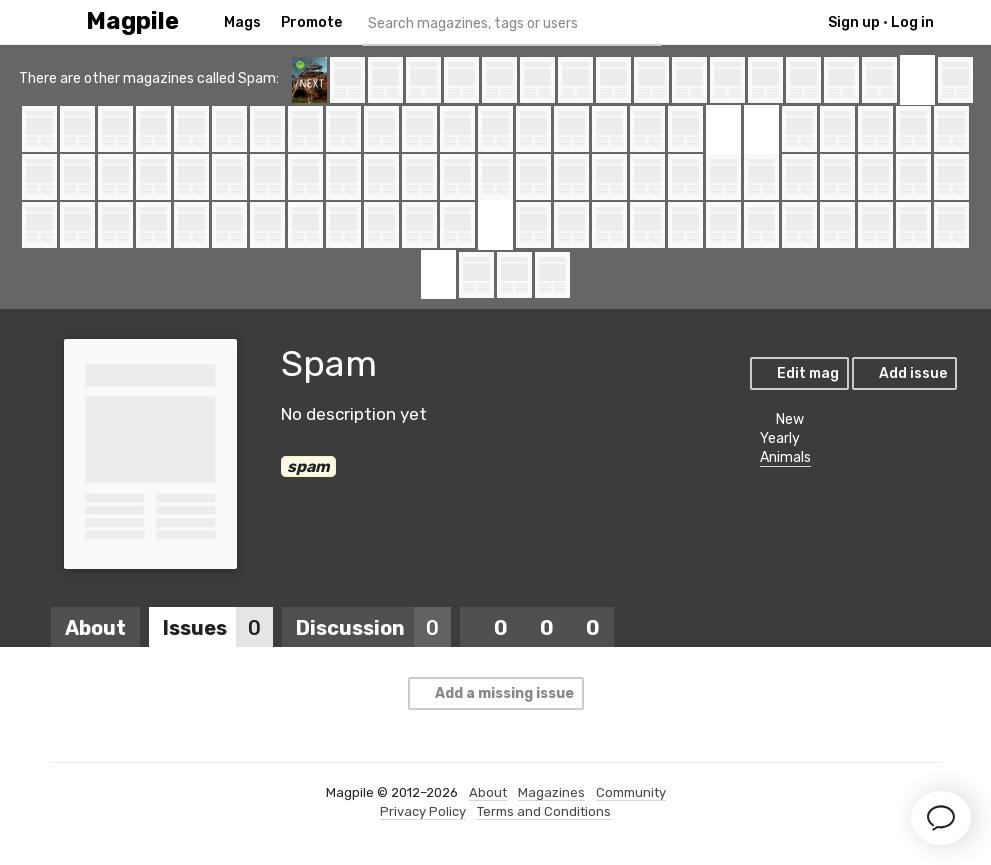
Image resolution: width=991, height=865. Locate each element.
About (95, 628)
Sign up (854, 22)
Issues (218, 628)
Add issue (903, 373)
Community (631, 792)
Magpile (132, 21)
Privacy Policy (423, 811)
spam (308, 466)
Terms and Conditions (544, 811)
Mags (242, 22)
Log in (912, 22)
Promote (311, 22)
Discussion (373, 628)
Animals (785, 457)
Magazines (551, 792)
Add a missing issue (495, 693)
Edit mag (798, 373)
